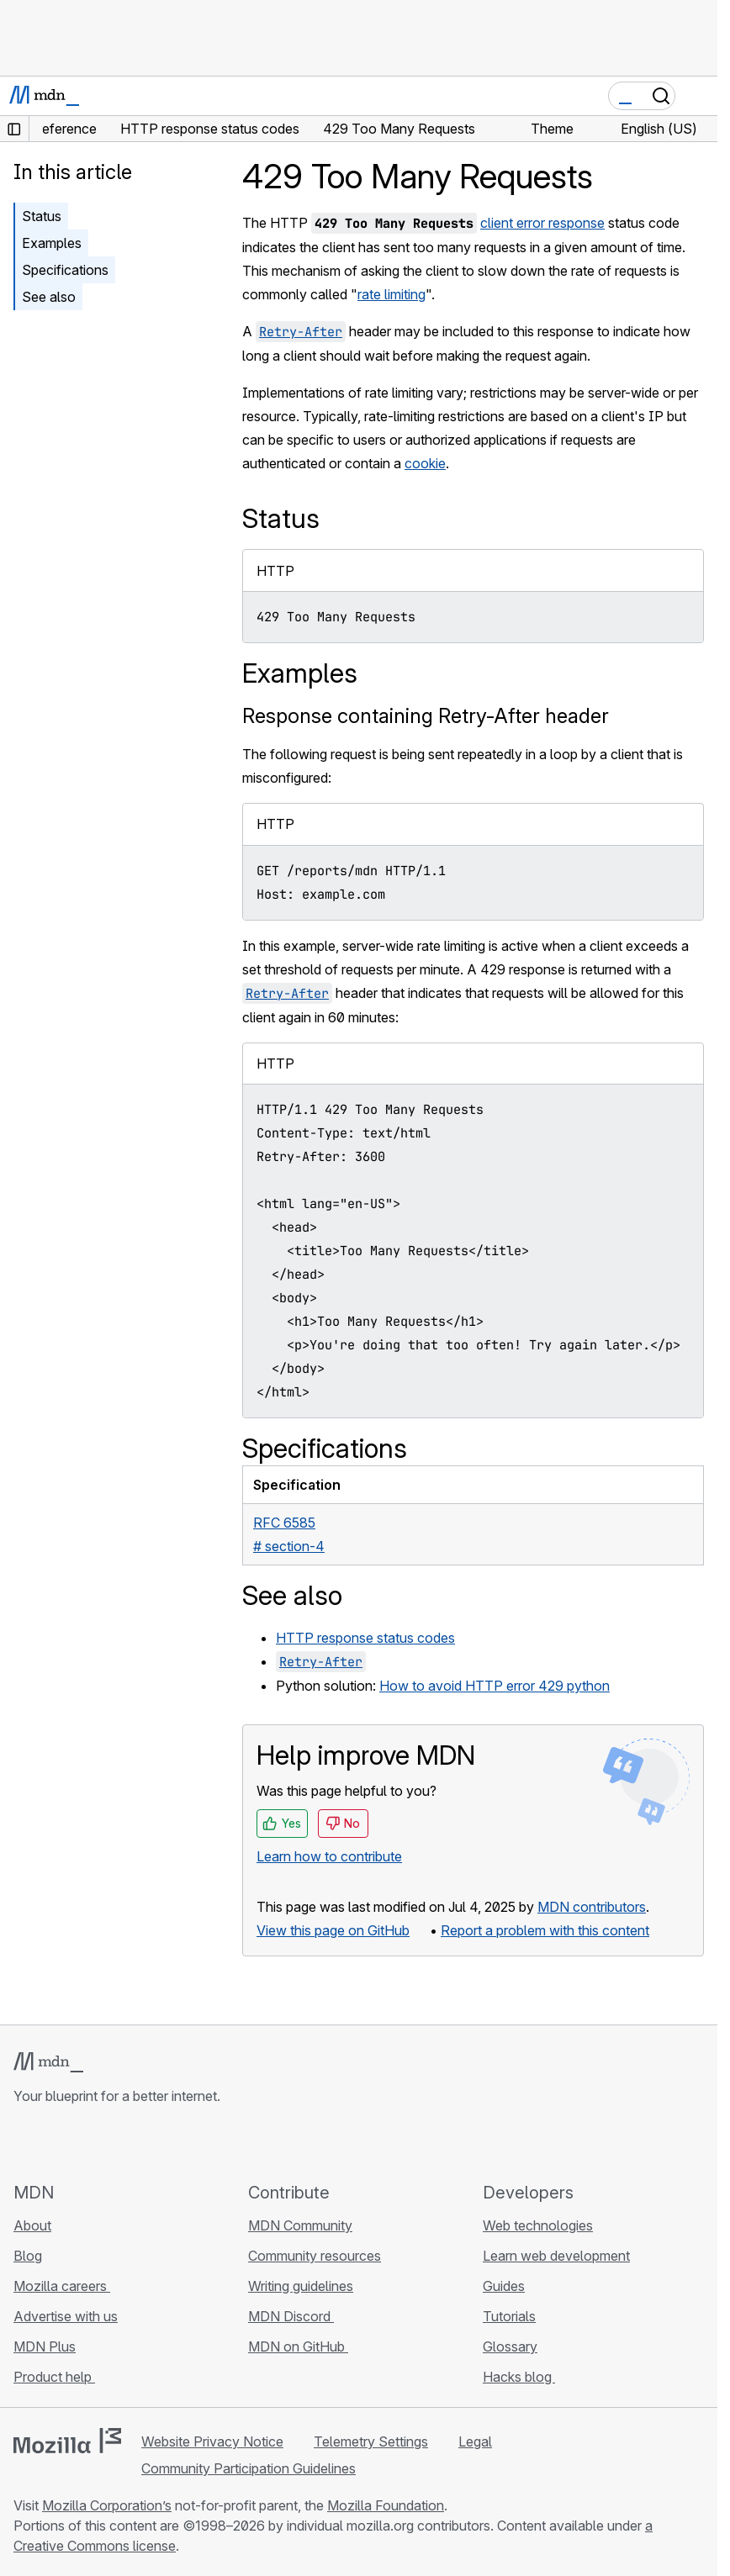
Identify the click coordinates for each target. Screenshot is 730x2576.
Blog (27, 2255)
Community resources (314, 2255)
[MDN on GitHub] (23, 2143)
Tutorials (509, 2316)
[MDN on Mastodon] (114, 2143)
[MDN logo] (48, 2062)
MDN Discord (291, 2316)
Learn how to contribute (329, 1856)
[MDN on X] (84, 2143)
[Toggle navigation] (698, 96)
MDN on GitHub (298, 2346)
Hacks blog (519, 2376)
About (32, 2225)
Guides (504, 2286)
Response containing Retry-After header (425, 716)
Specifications (65, 269)
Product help (54, 2376)
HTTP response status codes (365, 1637)
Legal (475, 2441)
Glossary (510, 2346)
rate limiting (391, 294)
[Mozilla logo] (67, 2440)
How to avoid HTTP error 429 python (494, 1685)
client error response (542, 222)
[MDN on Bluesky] (54, 2143)
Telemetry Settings (371, 2441)
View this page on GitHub (333, 1930)
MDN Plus (44, 2346)
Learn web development (556, 2255)
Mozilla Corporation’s (107, 2505)
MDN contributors (591, 1906)
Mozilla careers (61, 2286)
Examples (52, 243)
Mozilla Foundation (385, 2505)
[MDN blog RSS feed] (145, 2143)
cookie (425, 463)
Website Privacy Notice (212, 2441)
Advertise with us (65, 2316)
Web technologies (538, 2225)
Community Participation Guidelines (248, 2468)
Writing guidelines (300, 2286)
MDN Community (300, 2225)
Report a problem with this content (545, 1930)
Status (41, 216)
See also (49, 296)
